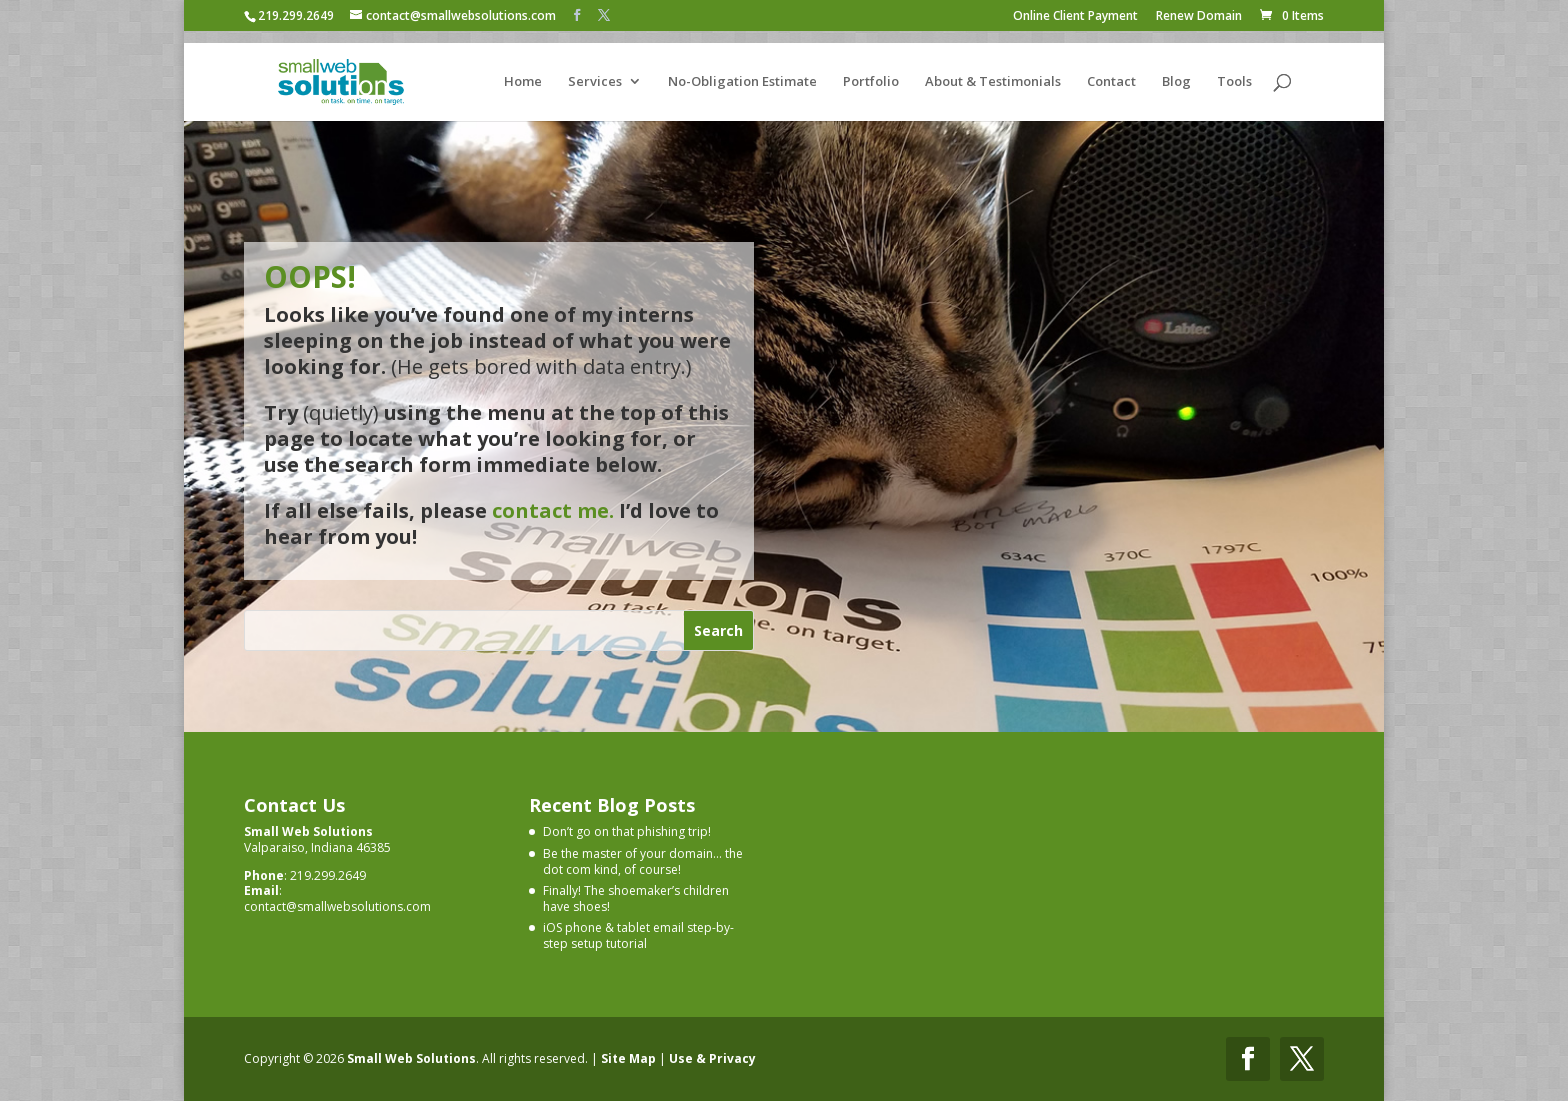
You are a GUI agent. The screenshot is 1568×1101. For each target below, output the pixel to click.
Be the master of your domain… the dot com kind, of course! (643, 861)
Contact (1111, 71)
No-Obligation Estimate (742, 71)
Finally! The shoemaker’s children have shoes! (636, 898)
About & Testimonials (993, 71)
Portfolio (871, 71)
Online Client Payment (1075, 17)
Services (595, 71)
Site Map (628, 1057)
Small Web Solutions (411, 1057)
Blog (1176, 71)
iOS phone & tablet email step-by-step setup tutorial (638, 935)
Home (523, 71)
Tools (1234, 71)
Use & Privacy (712, 1057)
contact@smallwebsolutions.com (337, 906)
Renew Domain (1199, 17)
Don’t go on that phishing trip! (627, 831)
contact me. (553, 510)
